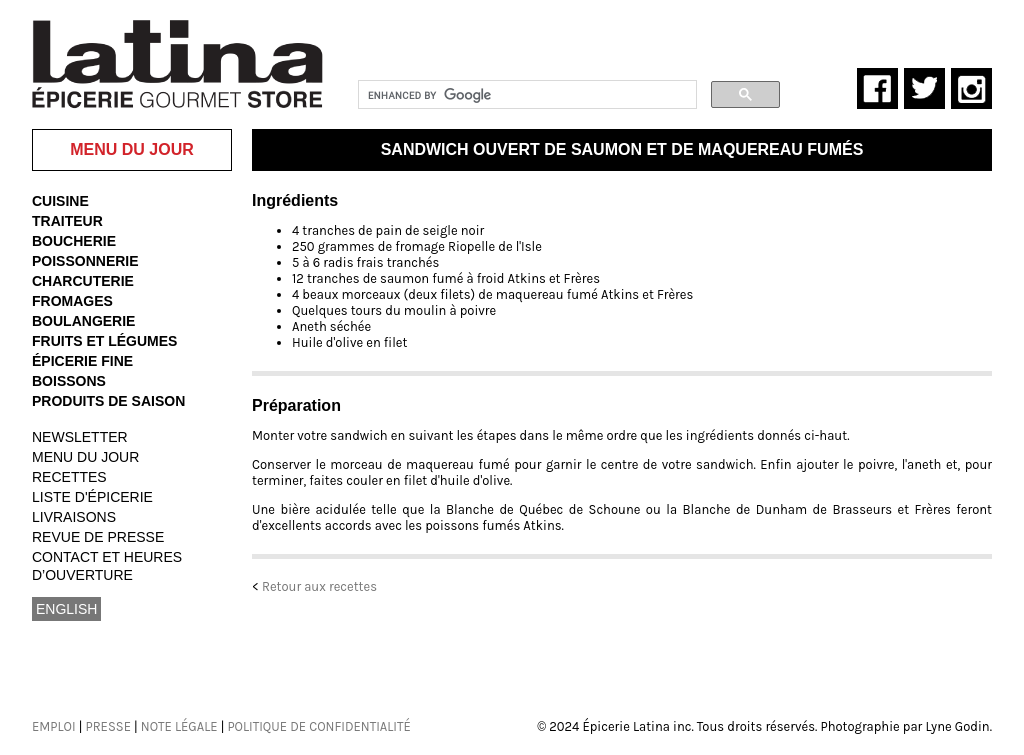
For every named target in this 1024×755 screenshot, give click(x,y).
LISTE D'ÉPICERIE (92, 497)
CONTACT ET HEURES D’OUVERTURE (107, 566)
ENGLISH (66, 609)
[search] (525, 95)
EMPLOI (54, 726)
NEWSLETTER (80, 437)
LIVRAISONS (74, 517)
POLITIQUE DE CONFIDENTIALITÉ (318, 726)
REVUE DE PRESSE (98, 537)
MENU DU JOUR (85, 457)
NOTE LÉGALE (179, 726)
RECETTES (69, 477)
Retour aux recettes (319, 586)
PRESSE (108, 726)
